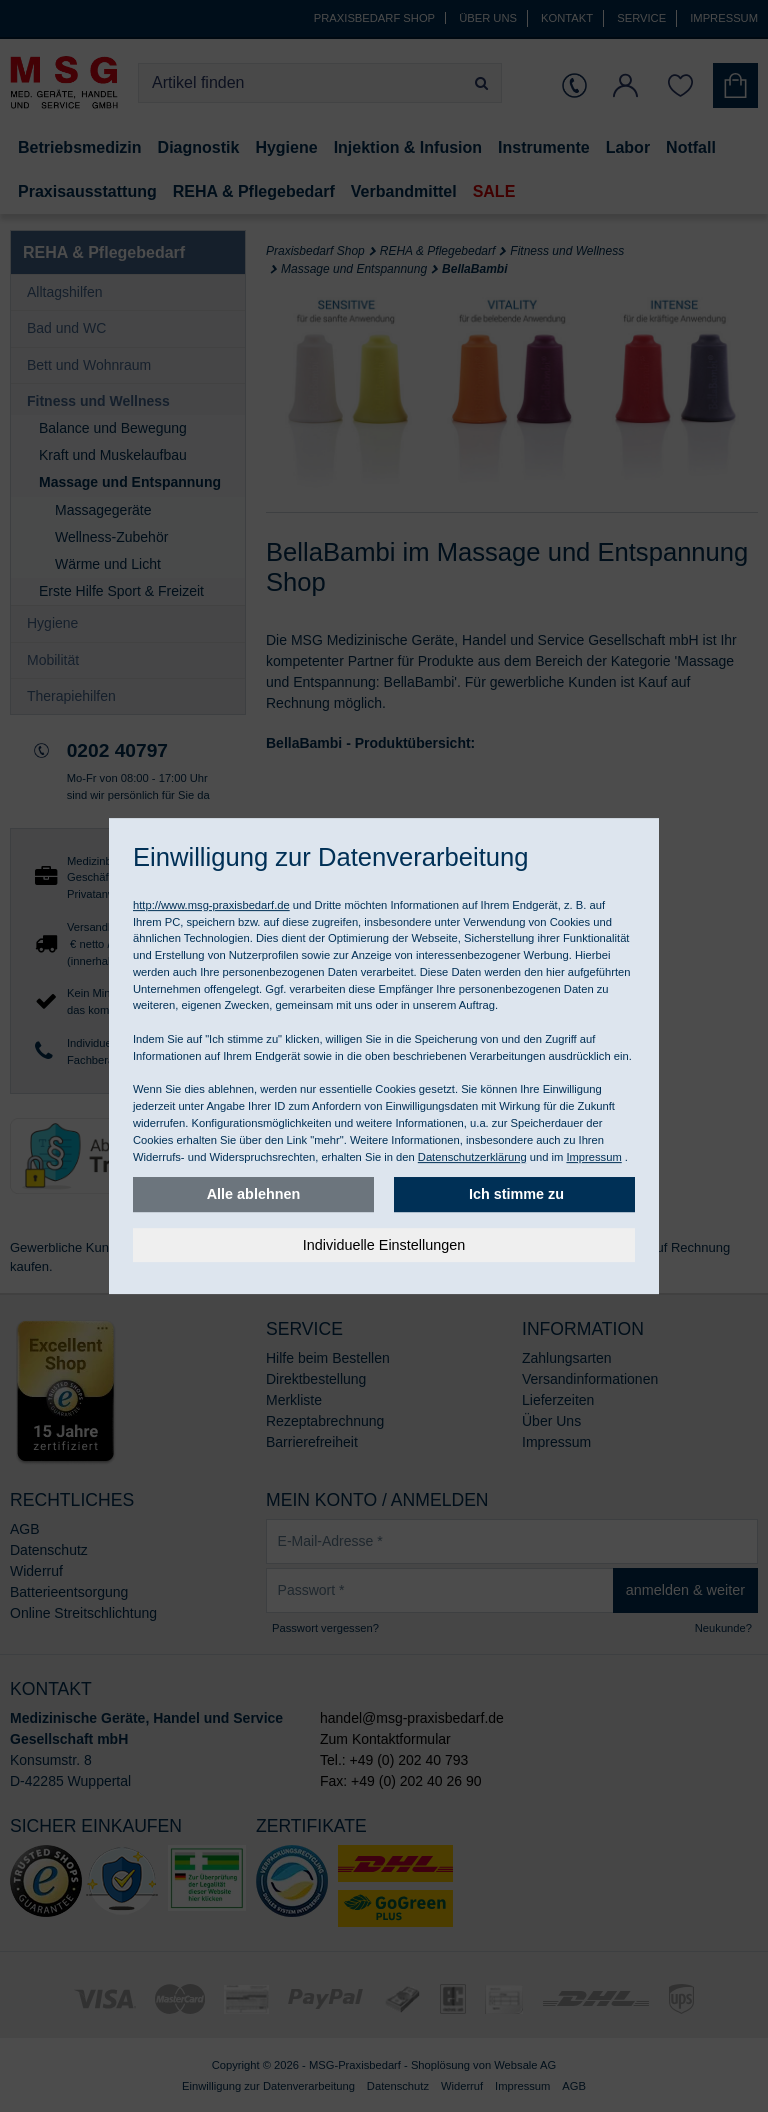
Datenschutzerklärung (472, 1157)
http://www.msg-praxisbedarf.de (211, 905)
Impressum (593, 1157)
